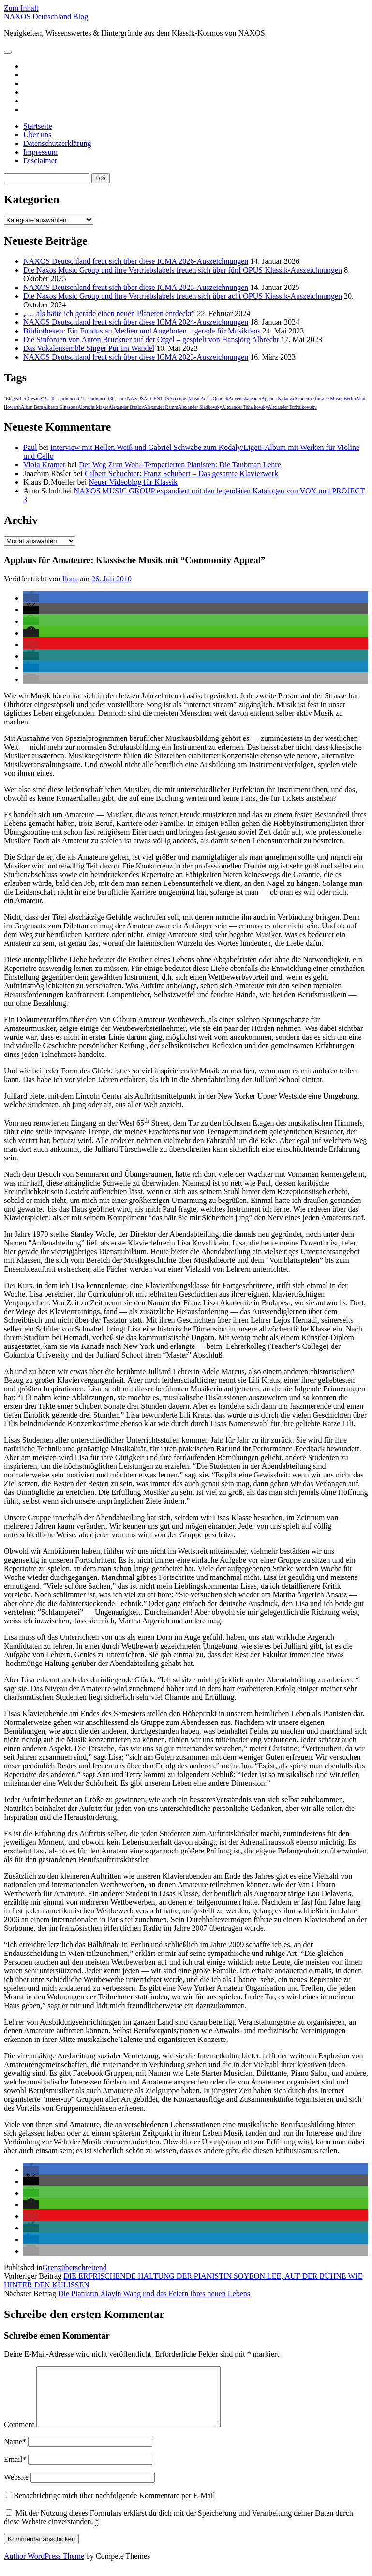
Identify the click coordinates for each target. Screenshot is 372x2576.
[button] (31, 598)
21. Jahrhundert (94, 398)
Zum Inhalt (21, 8)
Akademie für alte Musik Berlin (325, 398)
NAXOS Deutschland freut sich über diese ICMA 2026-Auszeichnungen (135, 261)
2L (46, 398)
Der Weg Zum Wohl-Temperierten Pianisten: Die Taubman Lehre (180, 465)
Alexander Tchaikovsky (245, 407)
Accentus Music (185, 398)
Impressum (40, 152)
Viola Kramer (44, 465)
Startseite (37, 126)
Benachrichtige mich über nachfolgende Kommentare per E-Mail (110, 2507)
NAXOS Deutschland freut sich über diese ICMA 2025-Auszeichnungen (135, 287)
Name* (15, 2453)
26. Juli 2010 (111, 579)
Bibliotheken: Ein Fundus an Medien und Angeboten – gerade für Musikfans (142, 331)
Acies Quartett (214, 398)
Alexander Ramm (161, 407)
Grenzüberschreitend (75, 2267)
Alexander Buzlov (126, 407)
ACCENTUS (156, 398)
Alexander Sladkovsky (200, 407)
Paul (30, 447)
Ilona (70, 579)
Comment (19, 2436)
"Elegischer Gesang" (24, 398)
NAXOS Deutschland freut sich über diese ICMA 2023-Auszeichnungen (135, 357)
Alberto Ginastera (60, 407)
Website (16, 2489)
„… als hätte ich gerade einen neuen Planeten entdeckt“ (109, 313)
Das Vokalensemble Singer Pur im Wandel (88, 348)
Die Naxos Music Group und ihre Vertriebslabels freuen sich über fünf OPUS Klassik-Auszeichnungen (182, 270)
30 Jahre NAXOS (126, 398)
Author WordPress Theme (44, 2567)
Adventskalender (245, 398)
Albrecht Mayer (93, 407)
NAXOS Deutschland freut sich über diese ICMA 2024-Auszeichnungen (135, 322)
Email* (15, 2471)
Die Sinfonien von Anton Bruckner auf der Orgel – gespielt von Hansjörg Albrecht (151, 339)
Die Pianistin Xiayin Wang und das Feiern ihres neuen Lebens (154, 2293)
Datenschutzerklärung (57, 143)
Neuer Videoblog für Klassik (133, 482)
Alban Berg (32, 407)
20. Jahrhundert (64, 398)
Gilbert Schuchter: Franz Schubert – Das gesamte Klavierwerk (181, 473)
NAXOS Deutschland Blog (46, 17)
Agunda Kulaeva (277, 398)
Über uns (37, 134)
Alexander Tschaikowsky (292, 407)
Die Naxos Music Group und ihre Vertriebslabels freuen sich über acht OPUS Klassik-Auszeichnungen (182, 296)
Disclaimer (40, 161)
